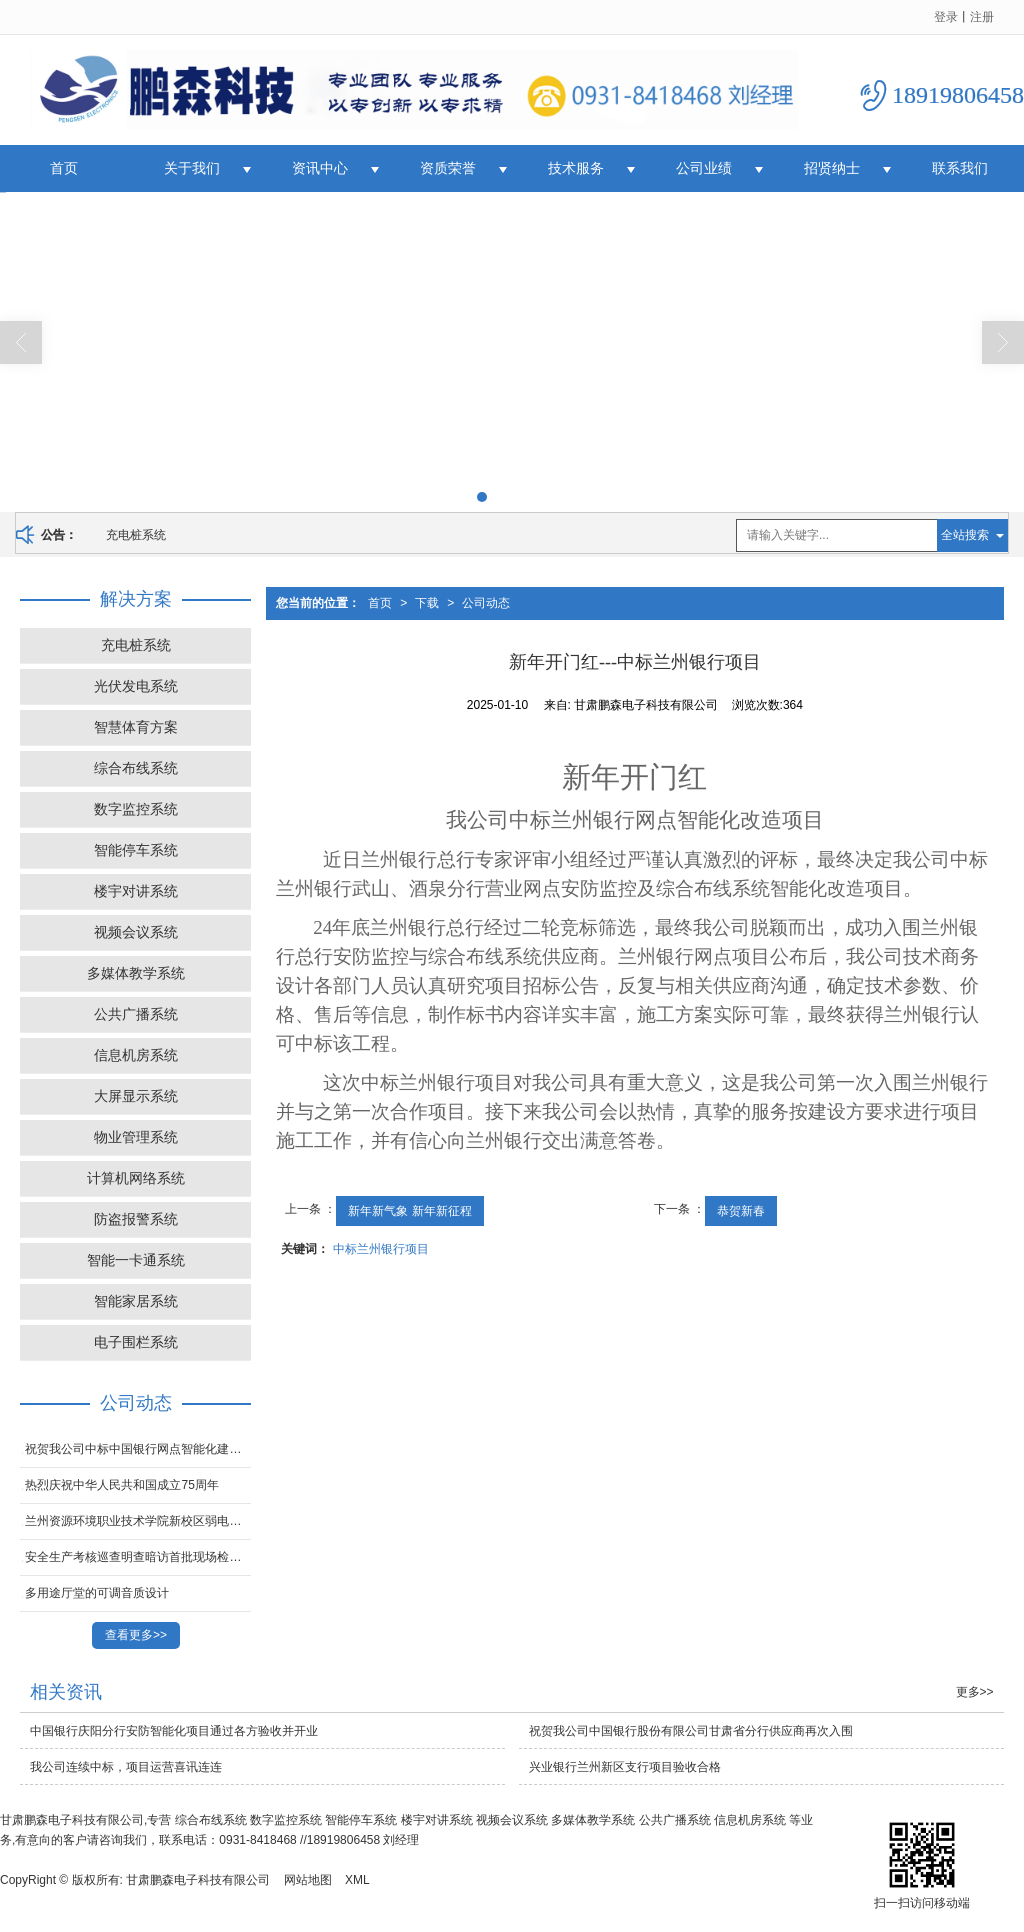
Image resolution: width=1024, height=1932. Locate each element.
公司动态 (486, 603)
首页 (64, 168)
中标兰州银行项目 (381, 1249)
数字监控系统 (136, 809)
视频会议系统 (136, 932)
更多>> (975, 1692)
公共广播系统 (136, 1014)
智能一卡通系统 (136, 1260)
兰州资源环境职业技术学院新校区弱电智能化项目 (138, 1521)
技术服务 (576, 168)
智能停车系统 (136, 850)
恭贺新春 (741, 1211)
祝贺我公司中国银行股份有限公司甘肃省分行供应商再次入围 (691, 1731)
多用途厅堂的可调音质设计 (97, 1593)
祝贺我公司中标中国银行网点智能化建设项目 (138, 1449)
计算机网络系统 (136, 1178)
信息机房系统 (136, 1055)
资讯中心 (320, 168)
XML (357, 1880)
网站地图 (308, 1880)
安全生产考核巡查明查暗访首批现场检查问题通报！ (138, 1557)
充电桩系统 (136, 535)
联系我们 (960, 168)
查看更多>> (136, 1635)
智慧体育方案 (136, 727)
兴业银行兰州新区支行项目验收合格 (625, 1767)
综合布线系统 (136, 768)
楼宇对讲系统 (136, 891)
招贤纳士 (832, 168)
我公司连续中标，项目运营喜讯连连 (126, 1767)
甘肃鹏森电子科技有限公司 (198, 1880)
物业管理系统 (136, 1137)
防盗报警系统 (136, 1219)
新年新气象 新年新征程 (409, 1211)
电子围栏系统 (136, 1342)
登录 (946, 17)
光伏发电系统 (136, 686)
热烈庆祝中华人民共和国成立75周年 (121, 1485)
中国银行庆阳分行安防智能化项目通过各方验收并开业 (174, 1731)
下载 (427, 603)
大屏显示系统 (136, 1096)
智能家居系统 (136, 1301)
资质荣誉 (448, 168)
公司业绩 (704, 168)
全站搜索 (965, 535)
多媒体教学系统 (136, 973)
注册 (982, 17)
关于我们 (192, 168)
